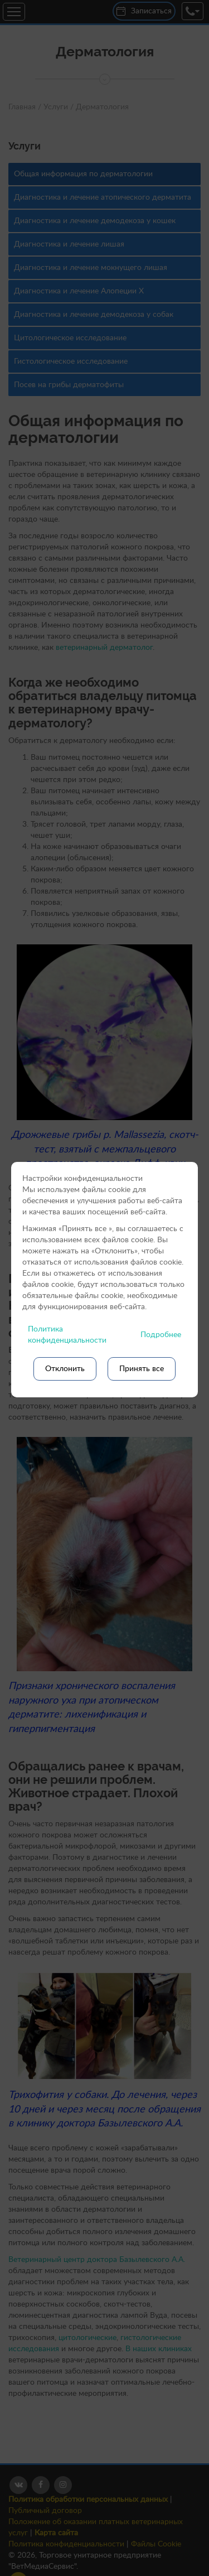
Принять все (141, 1369)
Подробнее (160, 1335)
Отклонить (65, 1369)
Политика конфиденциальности (67, 1334)
